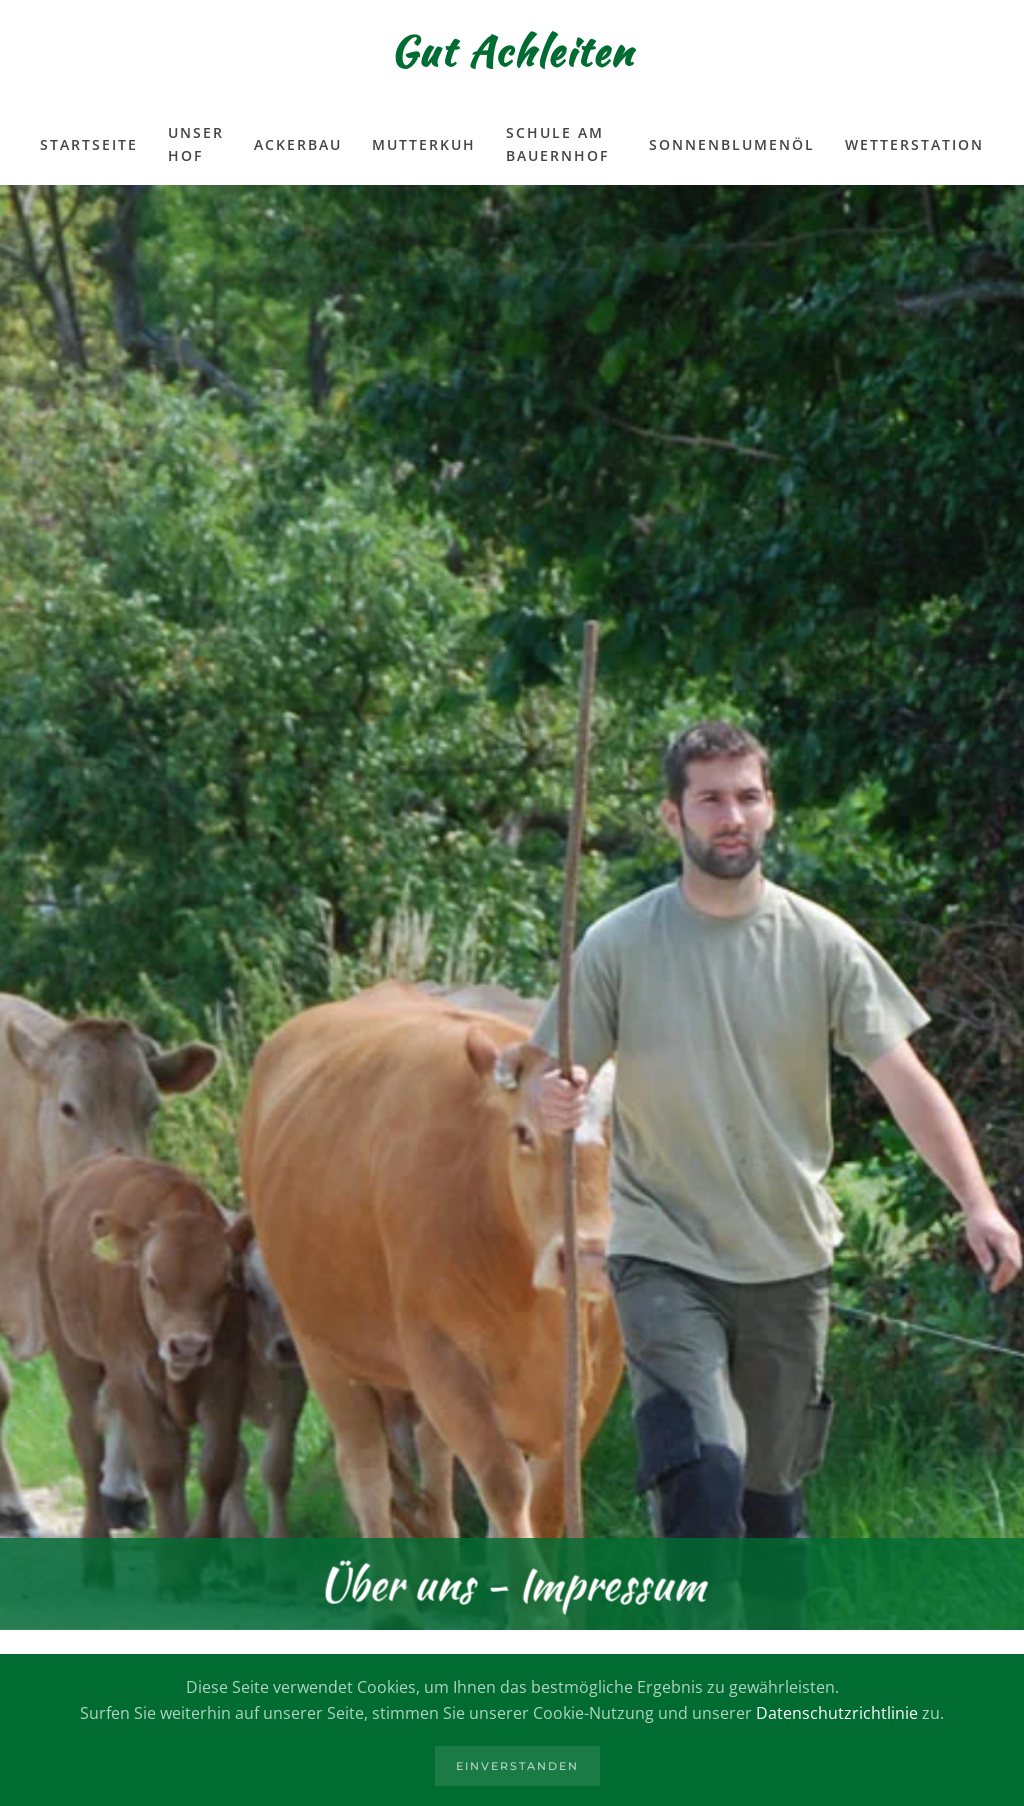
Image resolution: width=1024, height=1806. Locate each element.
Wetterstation (914, 144)
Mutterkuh (424, 144)
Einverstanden (517, 1766)
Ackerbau (298, 144)
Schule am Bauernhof (557, 144)
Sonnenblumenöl (732, 144)
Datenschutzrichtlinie (837, 1713)
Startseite (89, 144)
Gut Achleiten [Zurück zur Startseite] (512, 52)
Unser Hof (196, 144)
